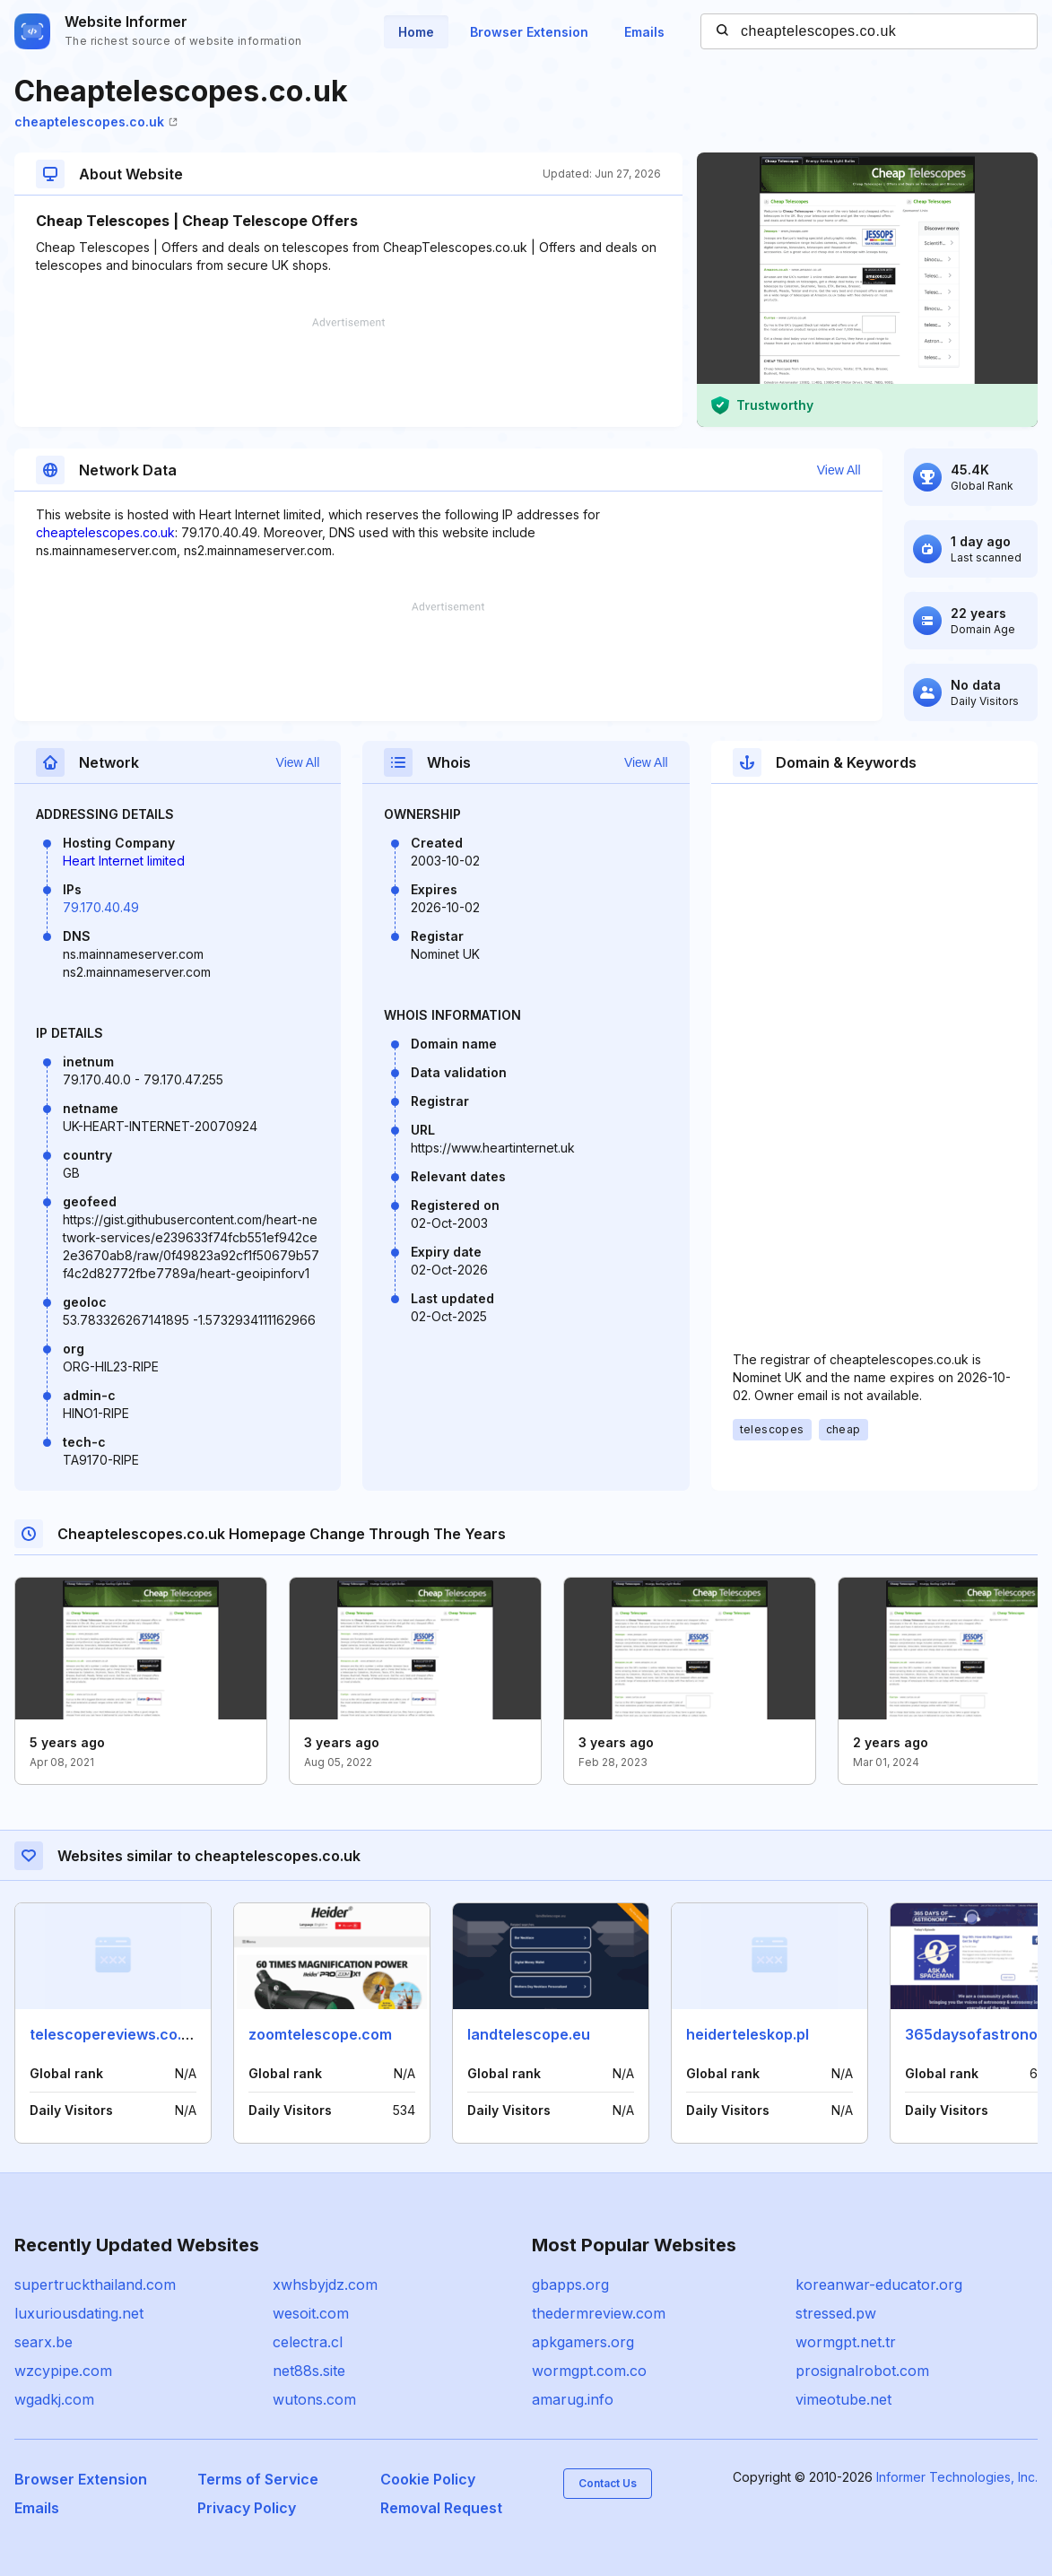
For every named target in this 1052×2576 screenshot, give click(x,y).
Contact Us (607, 2483)
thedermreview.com (598, 2313)
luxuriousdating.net (78, 2313)
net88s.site (309, 2371)
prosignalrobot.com (862, 2371)
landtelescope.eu (528, 2034)
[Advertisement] (348, 372)
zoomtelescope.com (320, 2034)
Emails (644, 31)
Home (416, 31)
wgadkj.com (54, 2399)
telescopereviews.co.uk (114, 2034)
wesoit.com (311, 2313)
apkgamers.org (583, 2342)
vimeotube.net (843, 2399)
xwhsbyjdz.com (325, 2284)
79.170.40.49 (101, 907)
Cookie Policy (427, 2479)
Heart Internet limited (124, 860)
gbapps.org (570, 2284)
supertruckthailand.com (95, 2284)
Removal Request (441, 2508)
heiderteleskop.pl (747, 2034)
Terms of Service (257, 2479)
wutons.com (314, 2399)
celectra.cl (308, 2342)
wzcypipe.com (63, 2371)
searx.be (43, 2342)
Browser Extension (529, 31)
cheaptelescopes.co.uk (96, 121)
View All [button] (839, 470)
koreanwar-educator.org (879, 2284)
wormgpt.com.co (589, 2371)
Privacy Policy (246, 2508)
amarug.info (572, 2399)
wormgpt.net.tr (846, 2342)
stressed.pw (836, 2313)
